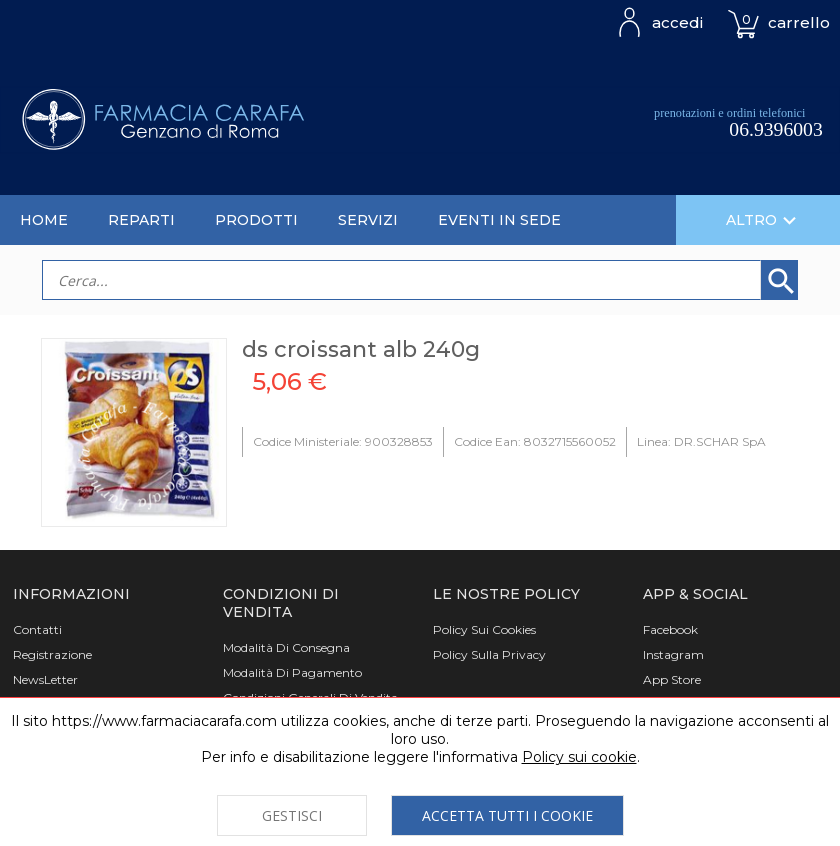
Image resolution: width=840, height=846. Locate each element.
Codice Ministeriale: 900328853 (343, 441)
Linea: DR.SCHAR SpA (701, 441)
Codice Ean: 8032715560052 (535, 441)
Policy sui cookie (579, 757)
